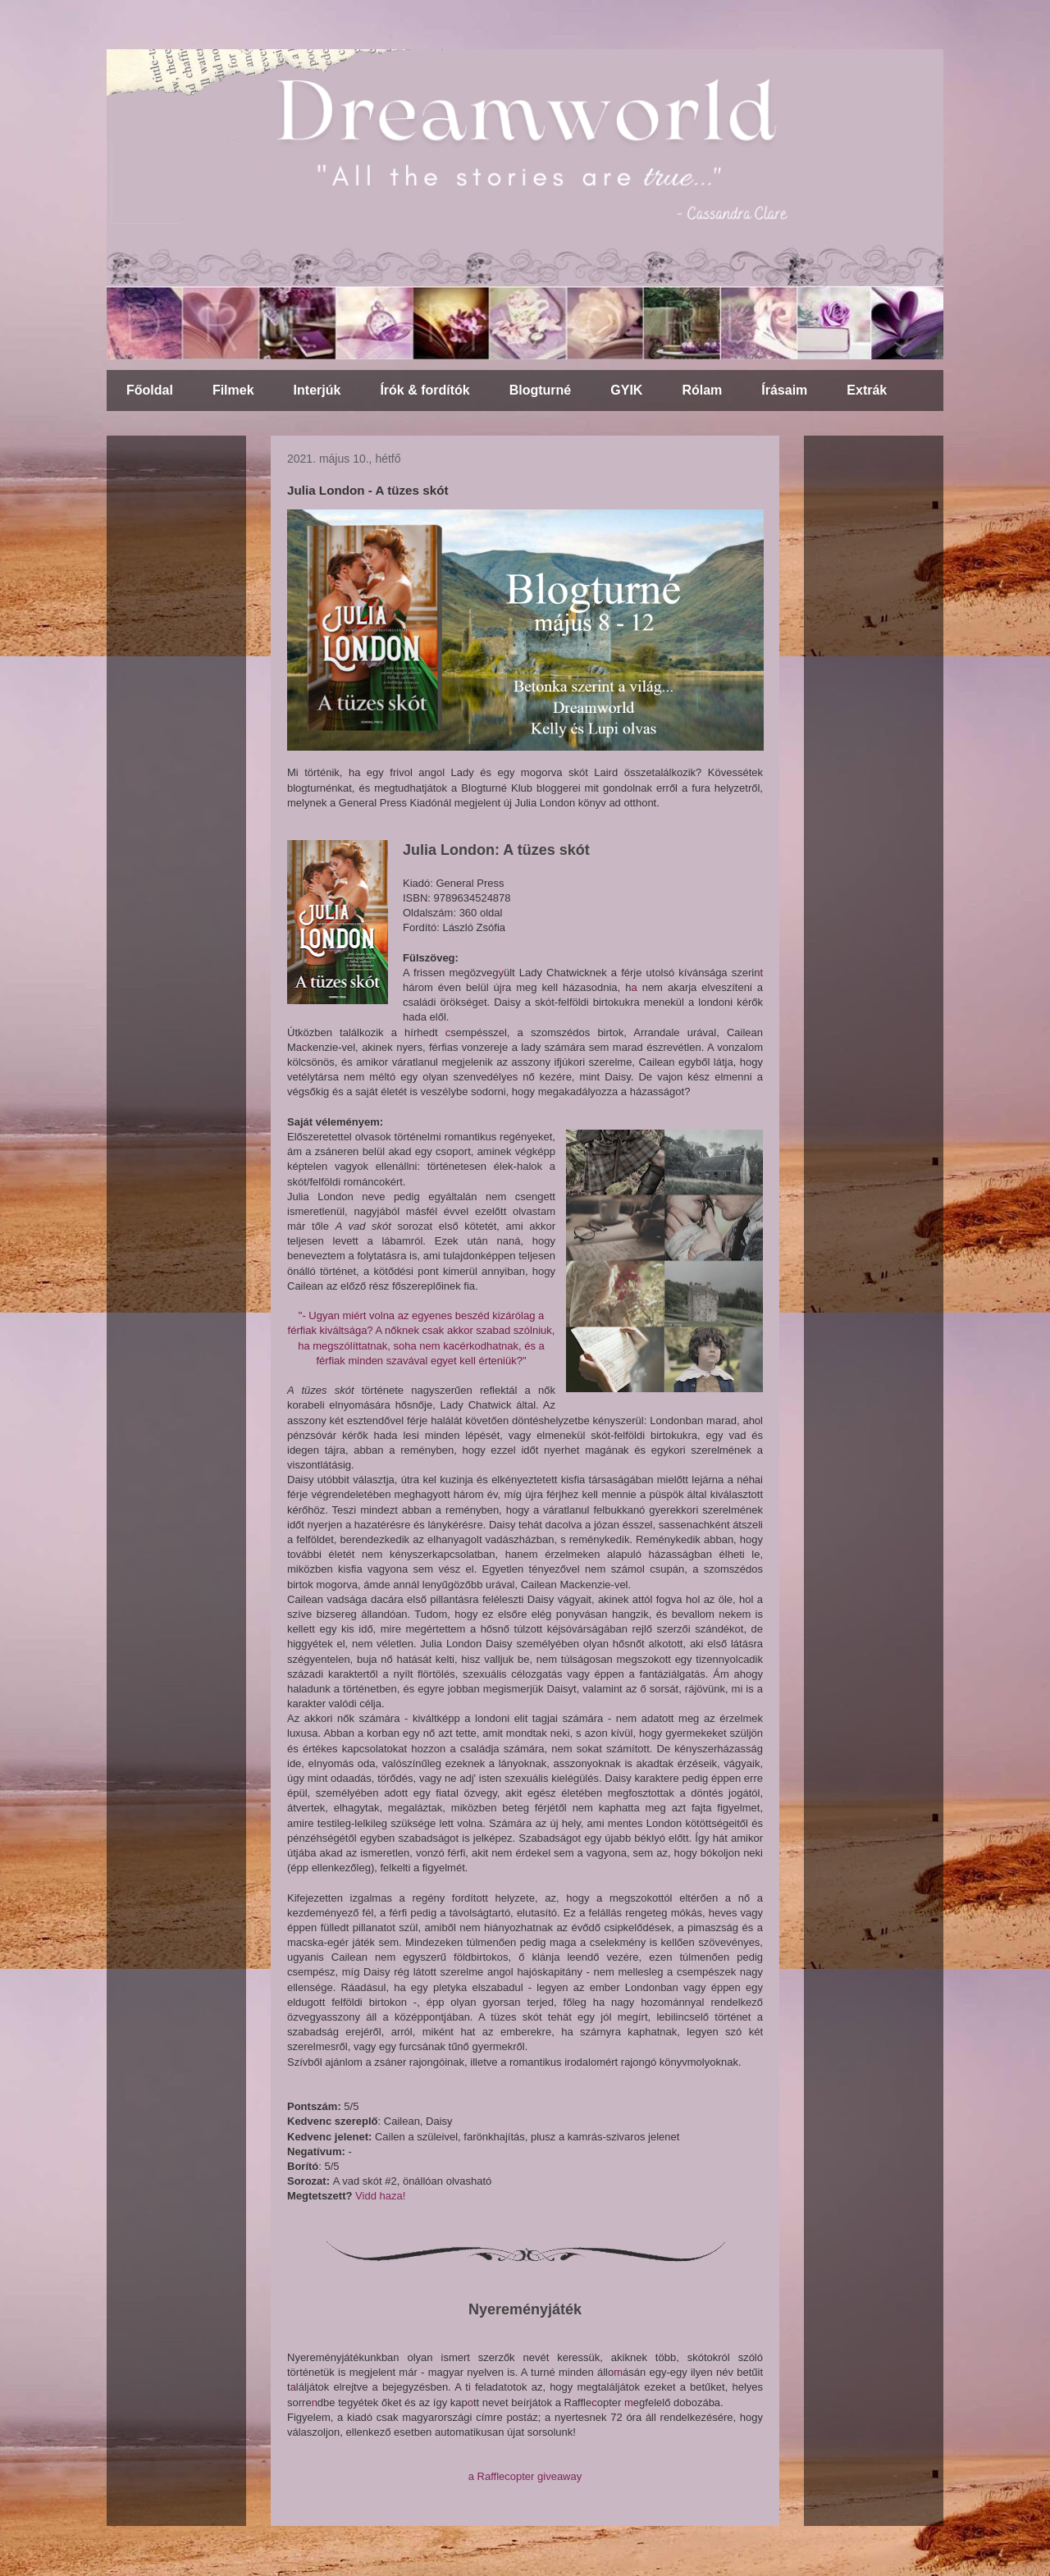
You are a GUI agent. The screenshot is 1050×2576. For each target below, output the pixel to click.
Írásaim (784, 390)
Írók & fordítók (424, 390)
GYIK (626, 390)
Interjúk (317, 390)
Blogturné (540, 390)
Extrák (867, 390)
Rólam (702, 390)
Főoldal (149, 390)
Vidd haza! (380, 2196)
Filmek (233, 390)
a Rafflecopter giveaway (525, 2476)
